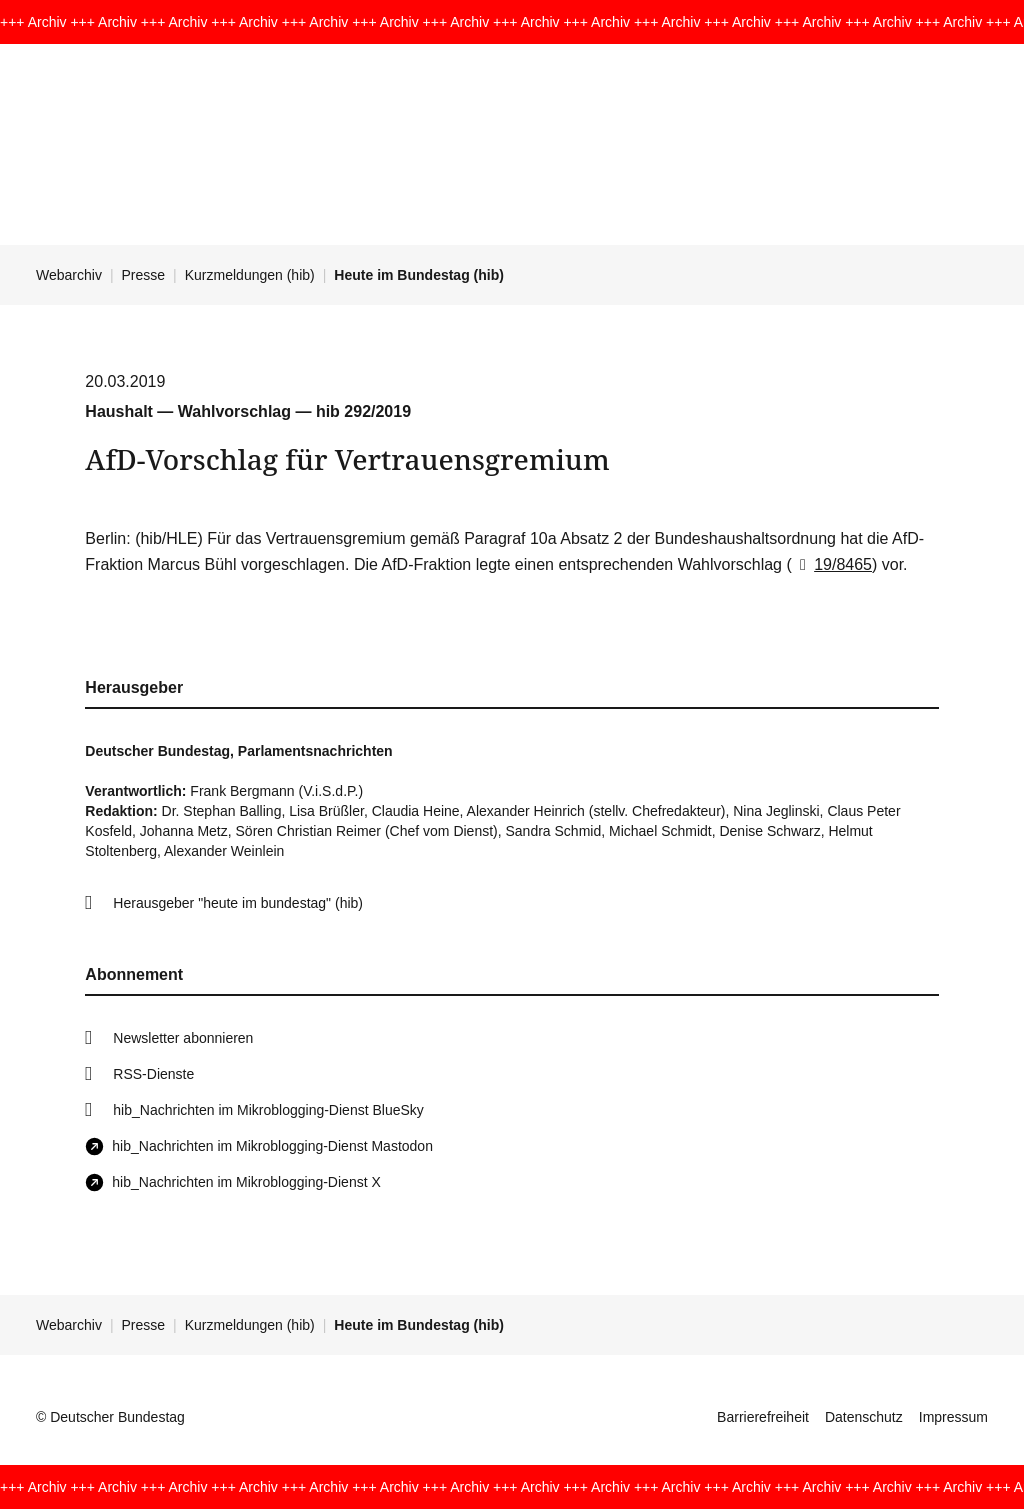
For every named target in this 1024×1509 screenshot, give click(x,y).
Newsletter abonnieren (183, 1038)
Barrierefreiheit (763, 1417)
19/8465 (832, 564)
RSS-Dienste (153, 1074)
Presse (144, 275)
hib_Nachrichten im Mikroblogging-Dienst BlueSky (268, 1110)
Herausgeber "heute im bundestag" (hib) (238, 903)
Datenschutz (864, 1417)
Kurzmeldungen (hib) (250, 275)
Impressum (953, 1417)
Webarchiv (69, 275)
